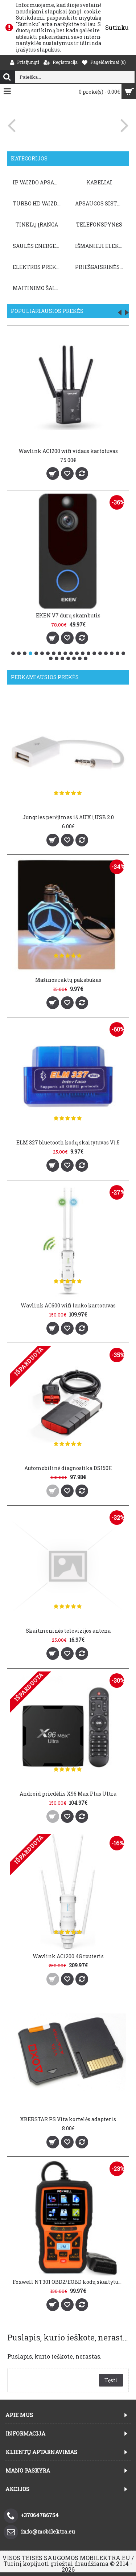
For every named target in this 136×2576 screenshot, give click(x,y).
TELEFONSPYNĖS (99, 224)
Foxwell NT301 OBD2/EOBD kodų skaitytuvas (69, 2281)
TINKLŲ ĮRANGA (37, 224)
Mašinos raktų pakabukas (68, 979)
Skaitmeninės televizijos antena (68, 1630)
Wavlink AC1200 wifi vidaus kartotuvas (68, 451)
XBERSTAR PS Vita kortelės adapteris (68, 2119)
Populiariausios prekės (47, 310)
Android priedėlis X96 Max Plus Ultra (68, 1793)
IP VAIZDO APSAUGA (38, 182)
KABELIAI (99, 182)
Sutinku (117, 27)
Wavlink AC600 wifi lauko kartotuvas (68, 1305)
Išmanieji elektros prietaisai (100, 245)
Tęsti (111, 2380)
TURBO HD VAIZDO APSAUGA (38, 203)
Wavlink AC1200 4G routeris (68, 1956)
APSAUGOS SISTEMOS (100, 203)
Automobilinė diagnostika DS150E (68, 1468)
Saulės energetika (38, 245)
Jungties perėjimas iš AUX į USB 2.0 (68, 817)
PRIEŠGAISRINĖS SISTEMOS (100, 267)
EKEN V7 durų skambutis (68, 615)
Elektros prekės (38, 267)
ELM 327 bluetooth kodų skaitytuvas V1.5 (68, 1142)
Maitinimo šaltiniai (38, 288)
